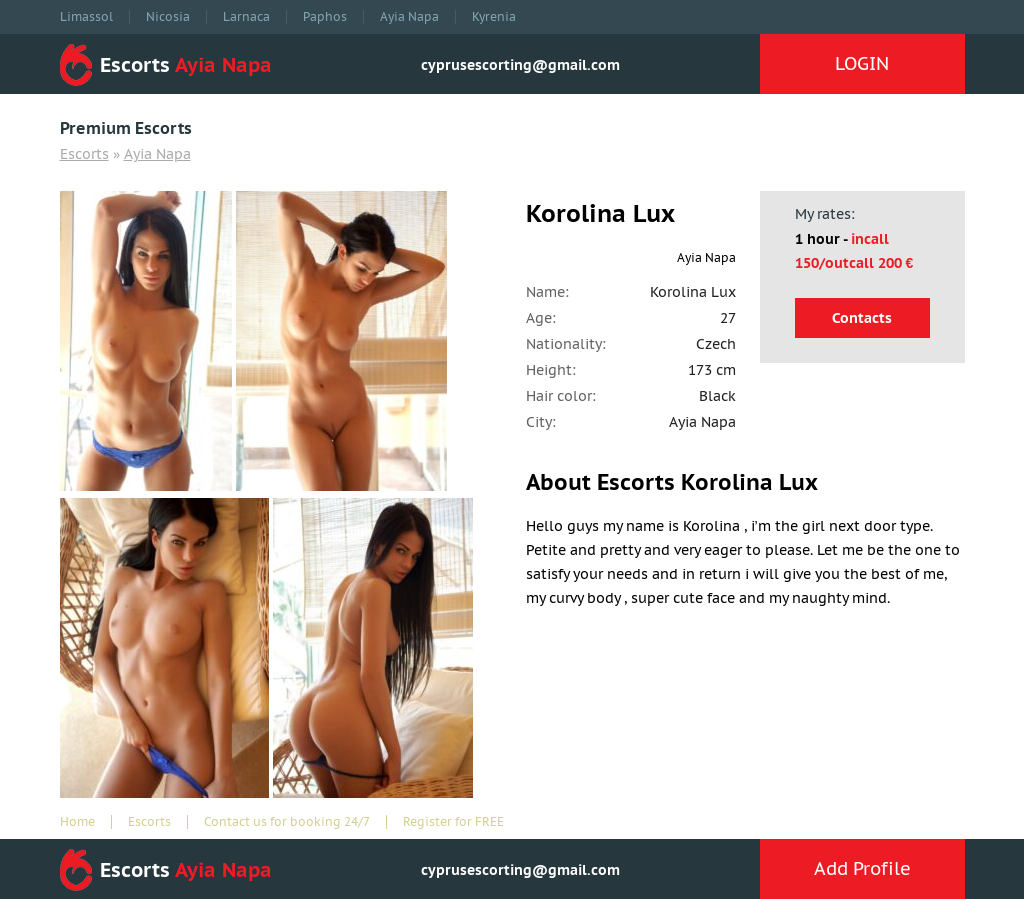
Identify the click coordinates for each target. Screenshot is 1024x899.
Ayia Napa (409, 17)
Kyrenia (494, 17)
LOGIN (862, 63)
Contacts (862, 318)
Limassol (86, 17)
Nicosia (168, 17)
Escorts (84, 154)
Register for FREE (453, 822)
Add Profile (862, 868)
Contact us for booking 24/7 (287, 822)
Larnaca (246, 17)
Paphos (325, 17)
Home (77, 822)
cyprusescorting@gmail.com (520, 65)
